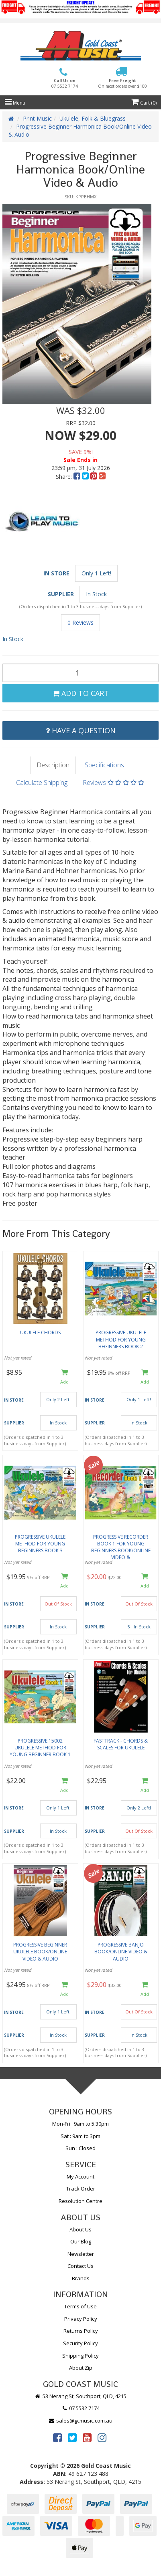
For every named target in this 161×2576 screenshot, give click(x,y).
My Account (80, 2176)
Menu (15, 102)
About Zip (80, 2367)
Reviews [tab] (113, 782)
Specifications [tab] (104, 764)
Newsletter (80, 2253)
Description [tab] (53, 764)
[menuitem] (77, 476)
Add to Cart (81, 693)
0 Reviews (80, 622)
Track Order (80, 2188)
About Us (80, 2229)
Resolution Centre (80, 2201)
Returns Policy (80, 2330)
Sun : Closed (80, 2148)
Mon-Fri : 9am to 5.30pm (80, 2123)
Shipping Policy (80, 2355)
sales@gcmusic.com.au (81, 2420)
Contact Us (80, 2265)
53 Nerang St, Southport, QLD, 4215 (80, 2396)
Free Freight (122, 83)
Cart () (144, 102)
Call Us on (64, 83)
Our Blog (80, 2241)
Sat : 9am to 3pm (80, 2136)
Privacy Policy (80, 2318)
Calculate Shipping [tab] (41, 782)
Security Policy (80, 2343)
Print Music (37, 118)
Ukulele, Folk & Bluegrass (92, 118)
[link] (57, 2437)
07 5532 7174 (80, 2408)
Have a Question (81, 730)
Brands (81, 2278)
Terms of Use (80, 2306)
